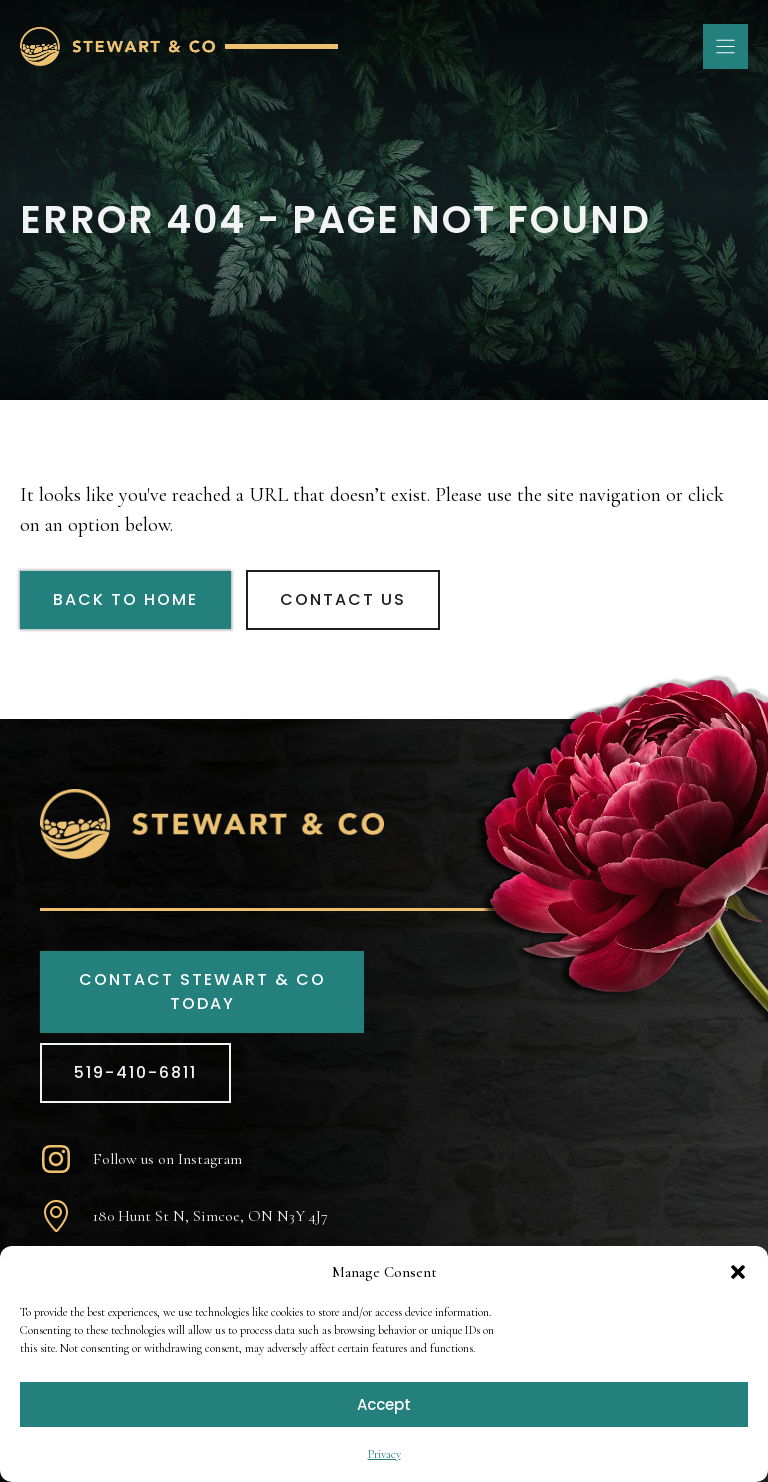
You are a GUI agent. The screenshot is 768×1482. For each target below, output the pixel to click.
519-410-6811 (135, 1072)
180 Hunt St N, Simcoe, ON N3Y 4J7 (210, 1216)
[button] (738, 1272)
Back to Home (125, 599)
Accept (384, 1404)
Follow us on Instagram (167, 1159)
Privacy (384, 1454)
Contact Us (343, 599)
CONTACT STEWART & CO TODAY (202, 991)
